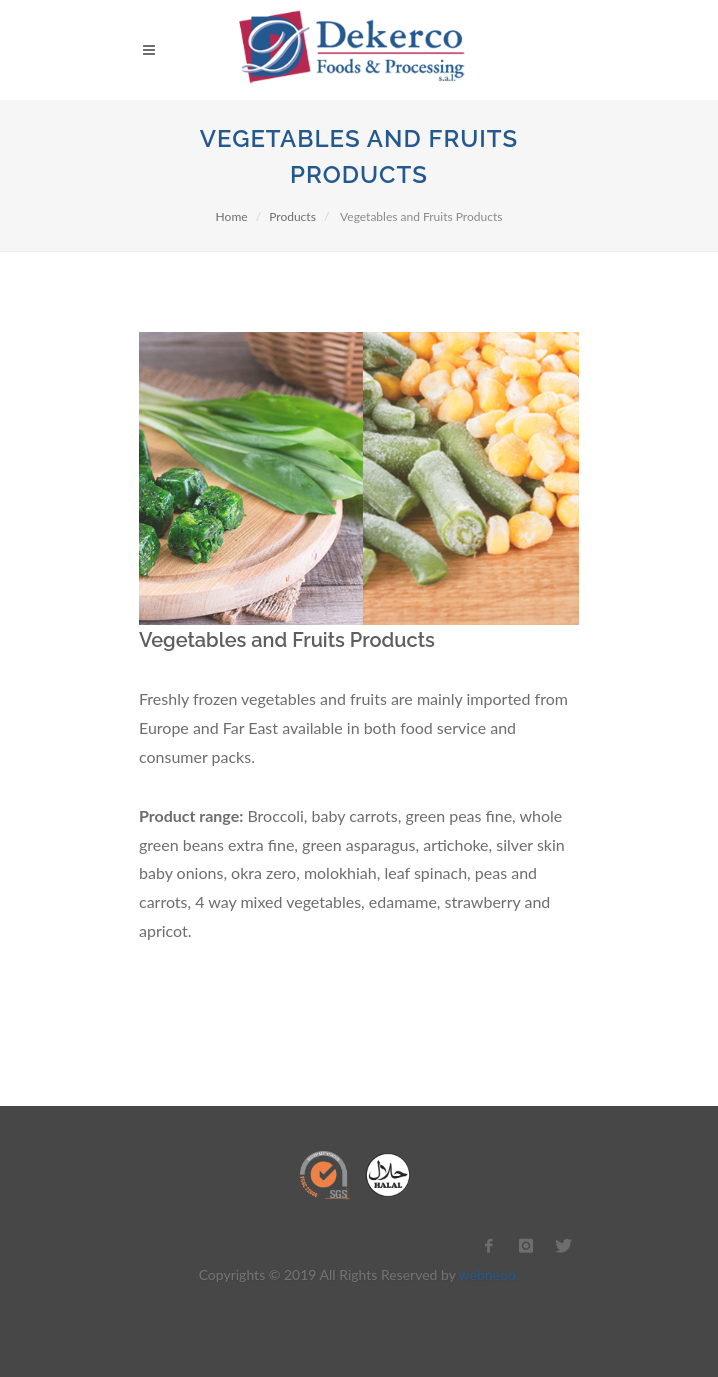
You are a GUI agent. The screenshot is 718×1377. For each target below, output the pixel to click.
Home (232, 216)
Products (292, 216)
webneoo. (489, 1274)
